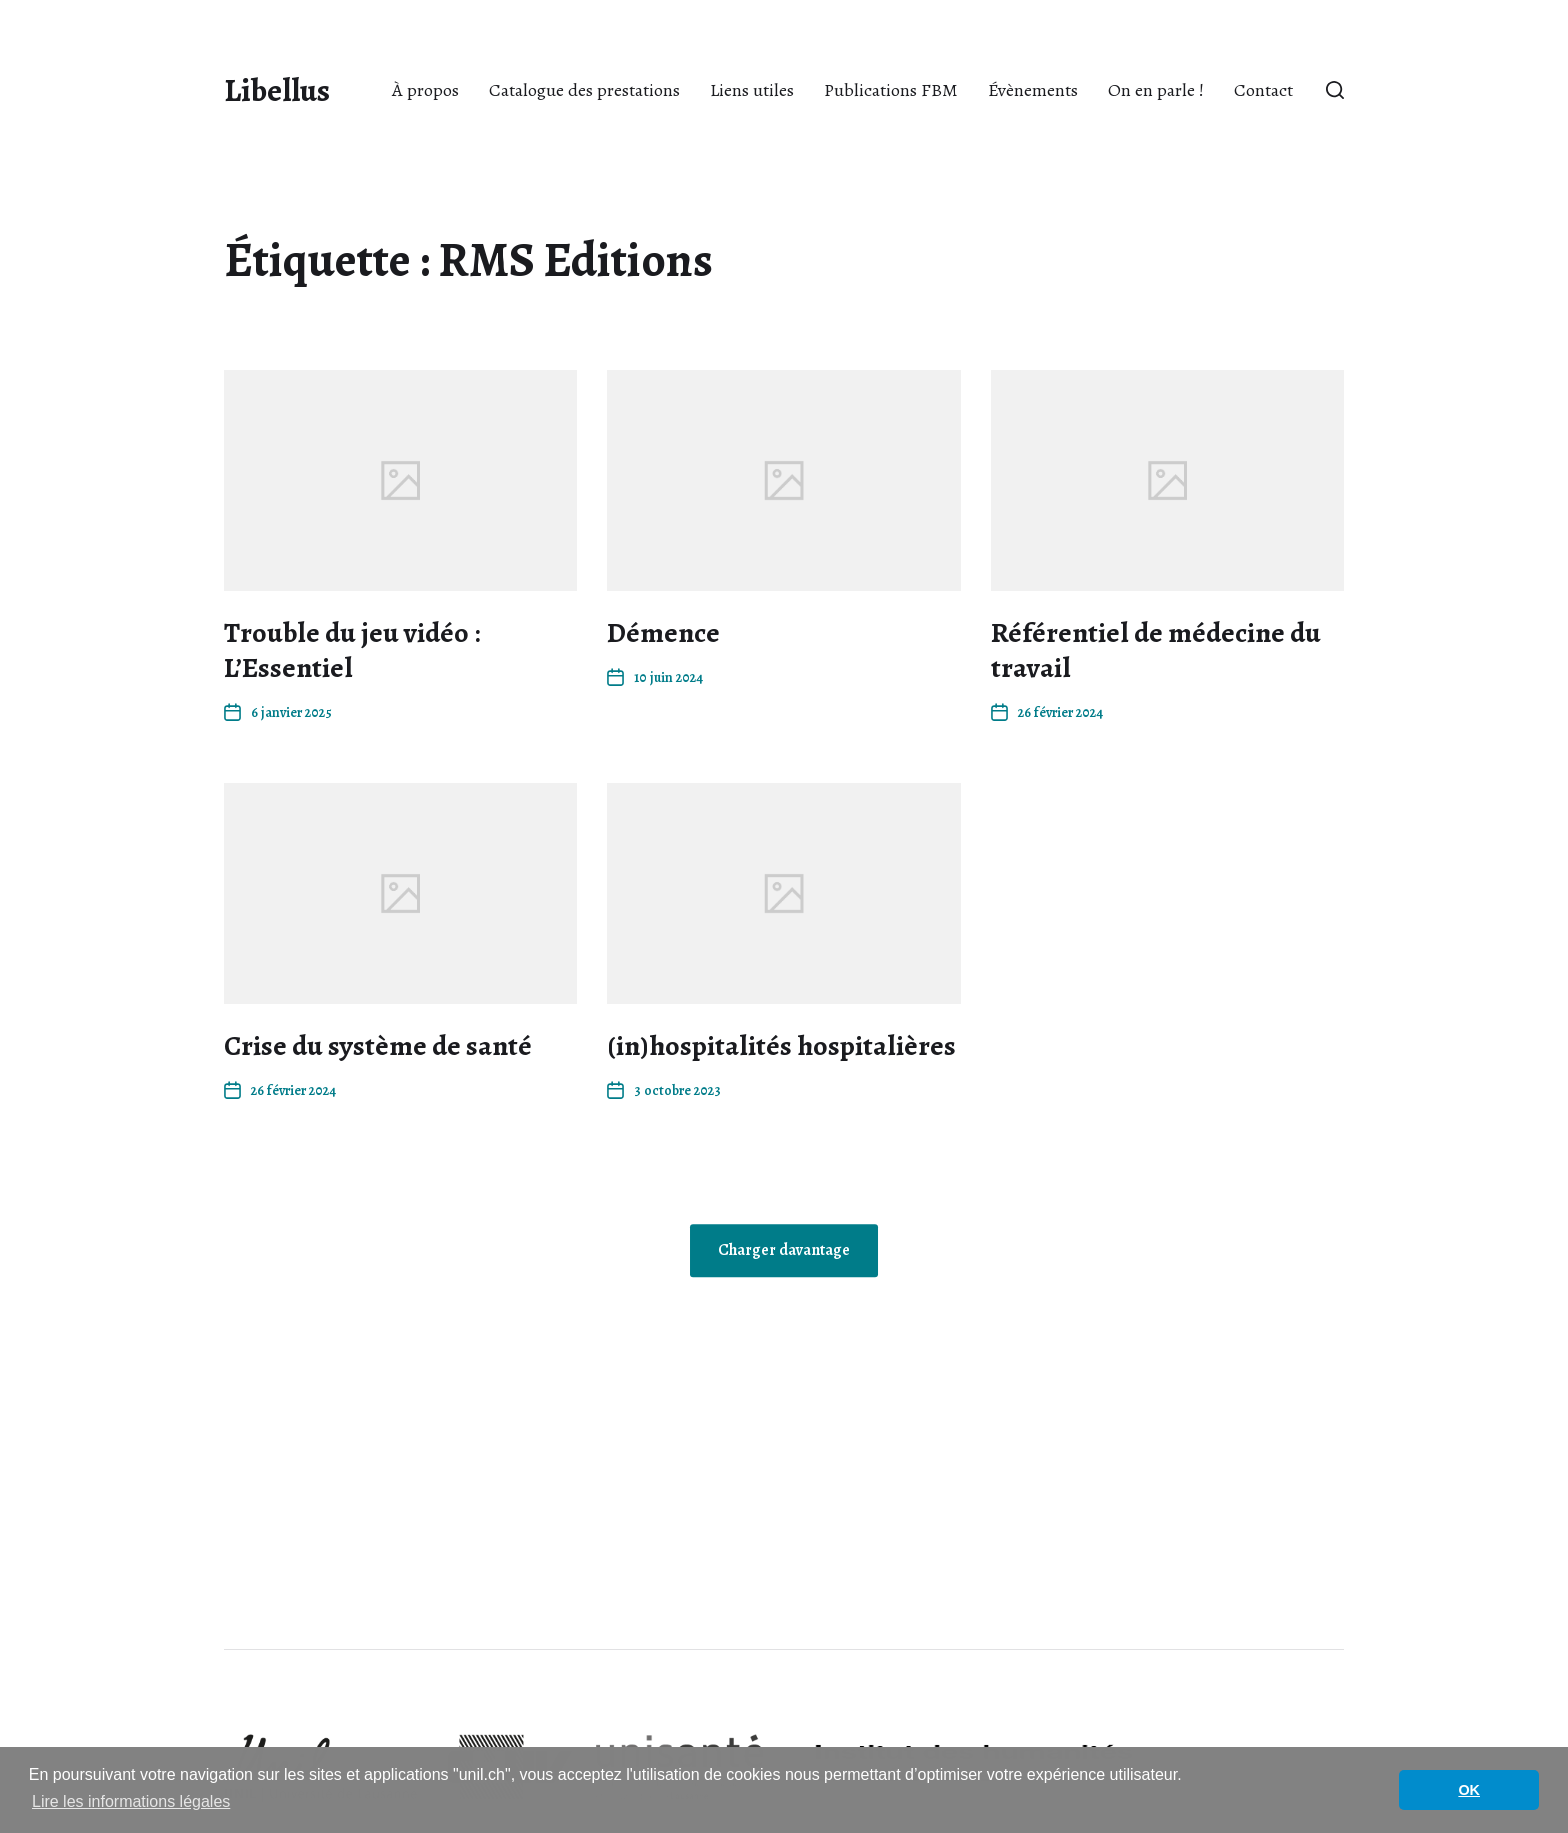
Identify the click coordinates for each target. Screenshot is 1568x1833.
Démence (663, 633)
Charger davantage (784, 1251)
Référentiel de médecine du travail (1156, 650)
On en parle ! (1156, 90)
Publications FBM (891, 90)
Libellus (277, 90)
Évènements (1033, 90)
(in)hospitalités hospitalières (781, 1046)
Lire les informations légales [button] (131, 1801)
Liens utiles (752, 90)
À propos (425, 90)
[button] (1335, 90)
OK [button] (1469, 1790)
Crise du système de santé (378, 1046)
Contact (1263, 90)
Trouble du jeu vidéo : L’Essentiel (352, 650)
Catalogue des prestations (584, 90)
